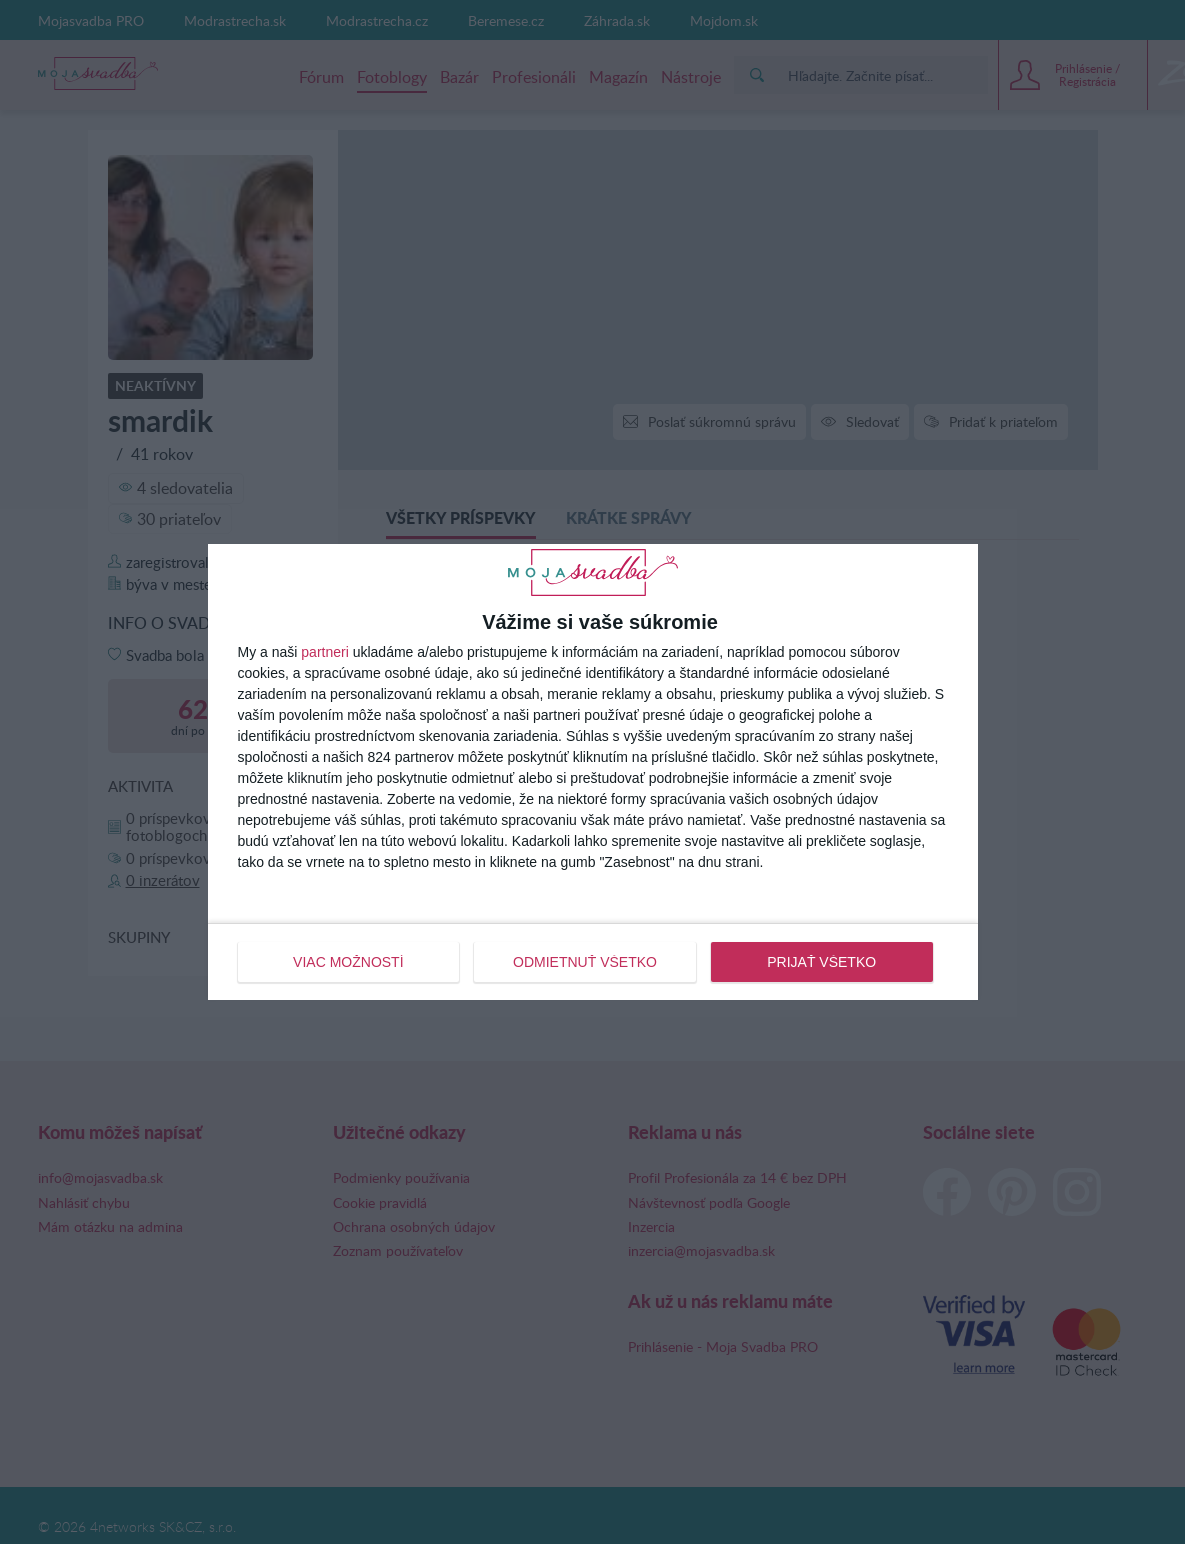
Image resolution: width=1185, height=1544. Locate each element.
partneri (324, 652)
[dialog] (593, 772)
